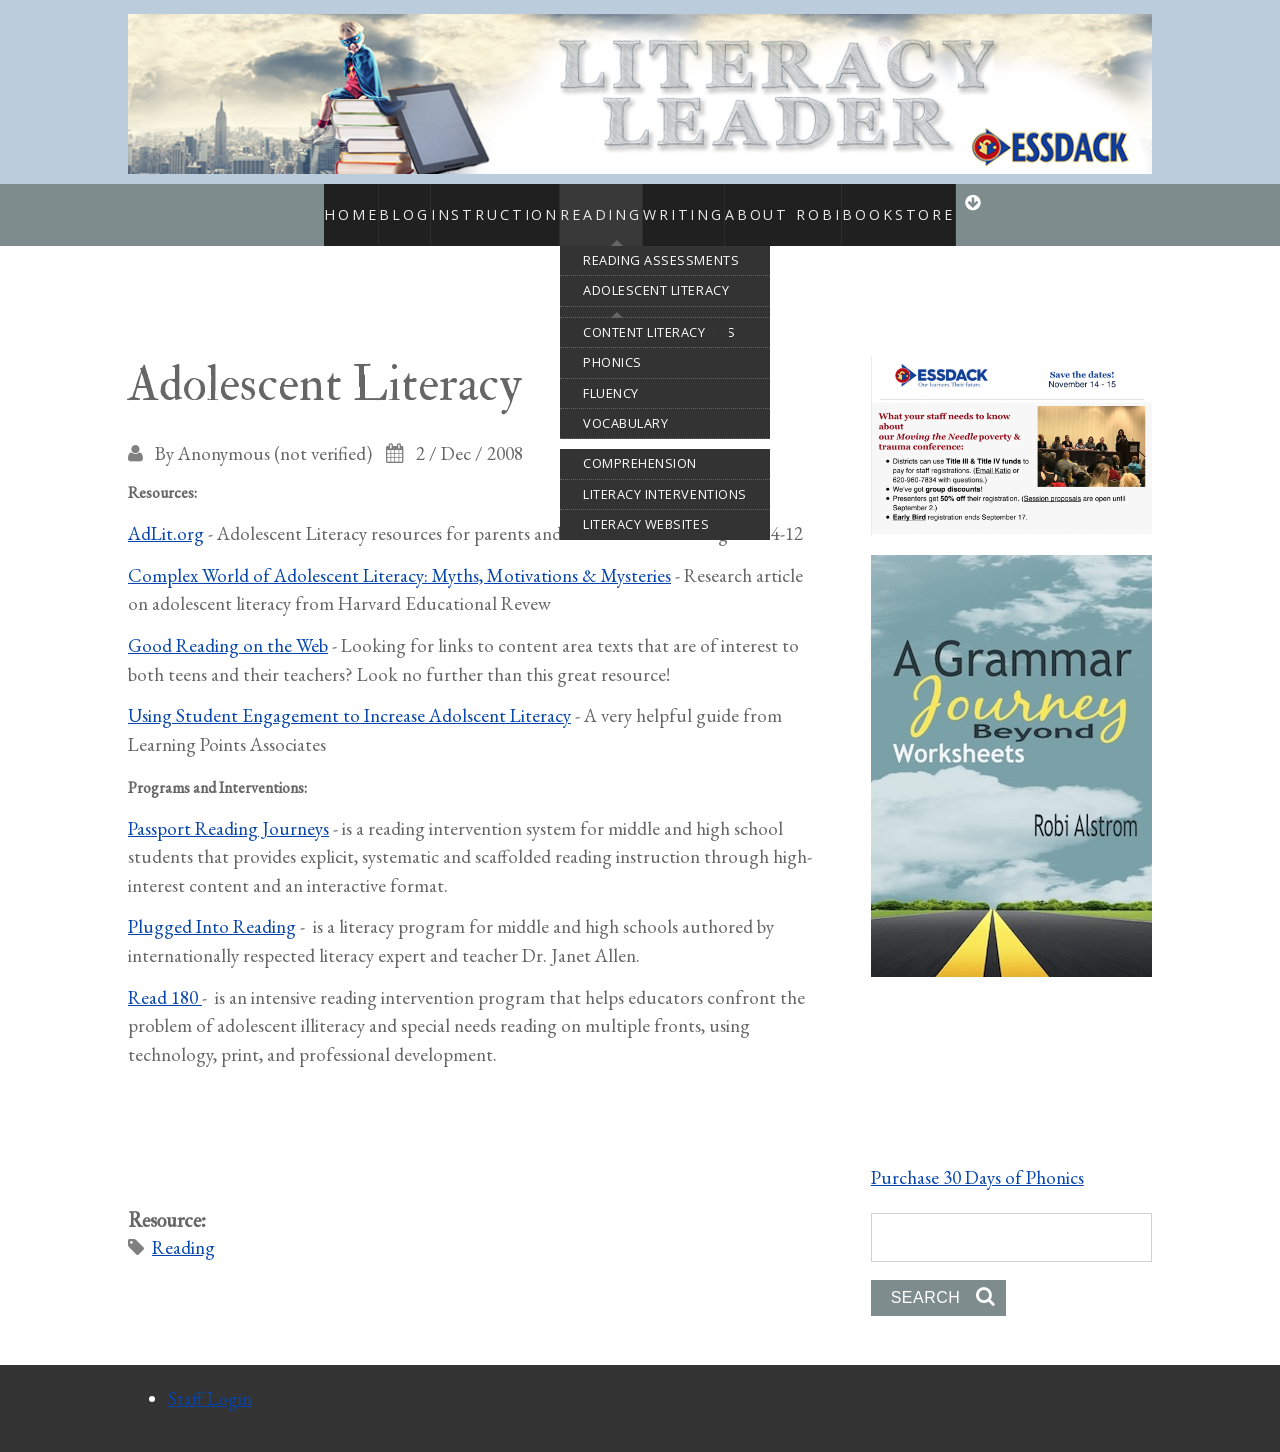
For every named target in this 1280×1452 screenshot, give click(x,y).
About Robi (818, 204)
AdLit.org (166, 511)
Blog (370, 204)
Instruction (461, 204)
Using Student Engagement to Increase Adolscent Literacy (349, 694)
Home (305, 204)
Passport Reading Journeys (228, 806)
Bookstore (929, 204)
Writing (700, 204)
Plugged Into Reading (212, 905)
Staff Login (210, 1376)
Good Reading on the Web (228, 623)
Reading (589, 204)
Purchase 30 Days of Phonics (977, 1155)
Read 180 (165, 975)
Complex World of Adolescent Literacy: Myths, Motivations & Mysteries (399, 553)
